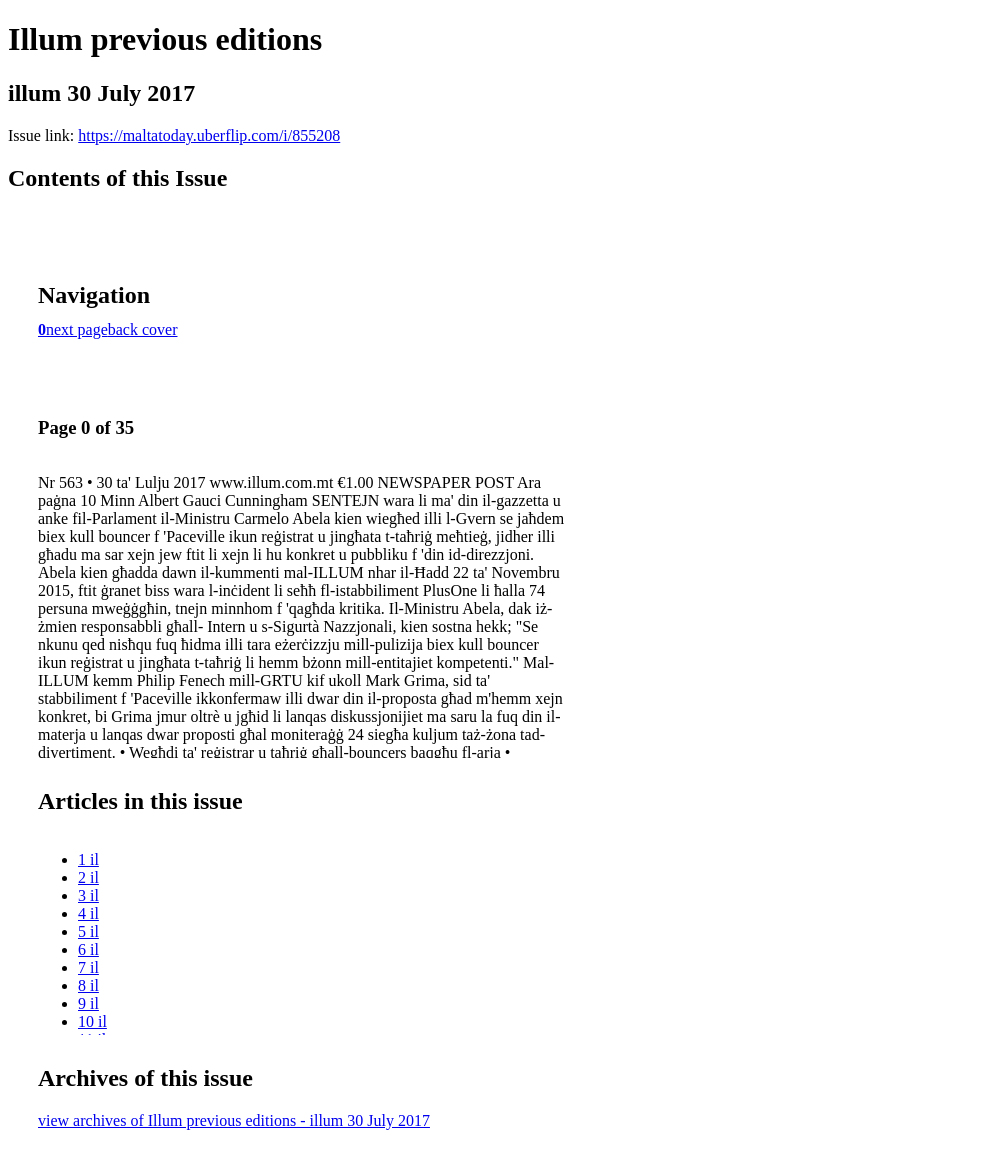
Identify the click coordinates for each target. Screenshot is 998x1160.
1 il (88, 859)
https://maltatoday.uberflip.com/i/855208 (209, 135)
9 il (88, 1003)
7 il (88, 967)
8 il (88, 985)
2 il (88, 877)
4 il (88, 913)
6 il (88, 949)
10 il (92, 1021)
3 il (88, 895)
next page (77, 329)
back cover (143, 329)
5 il (88, 931)
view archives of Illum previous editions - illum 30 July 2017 (234, 1120)
